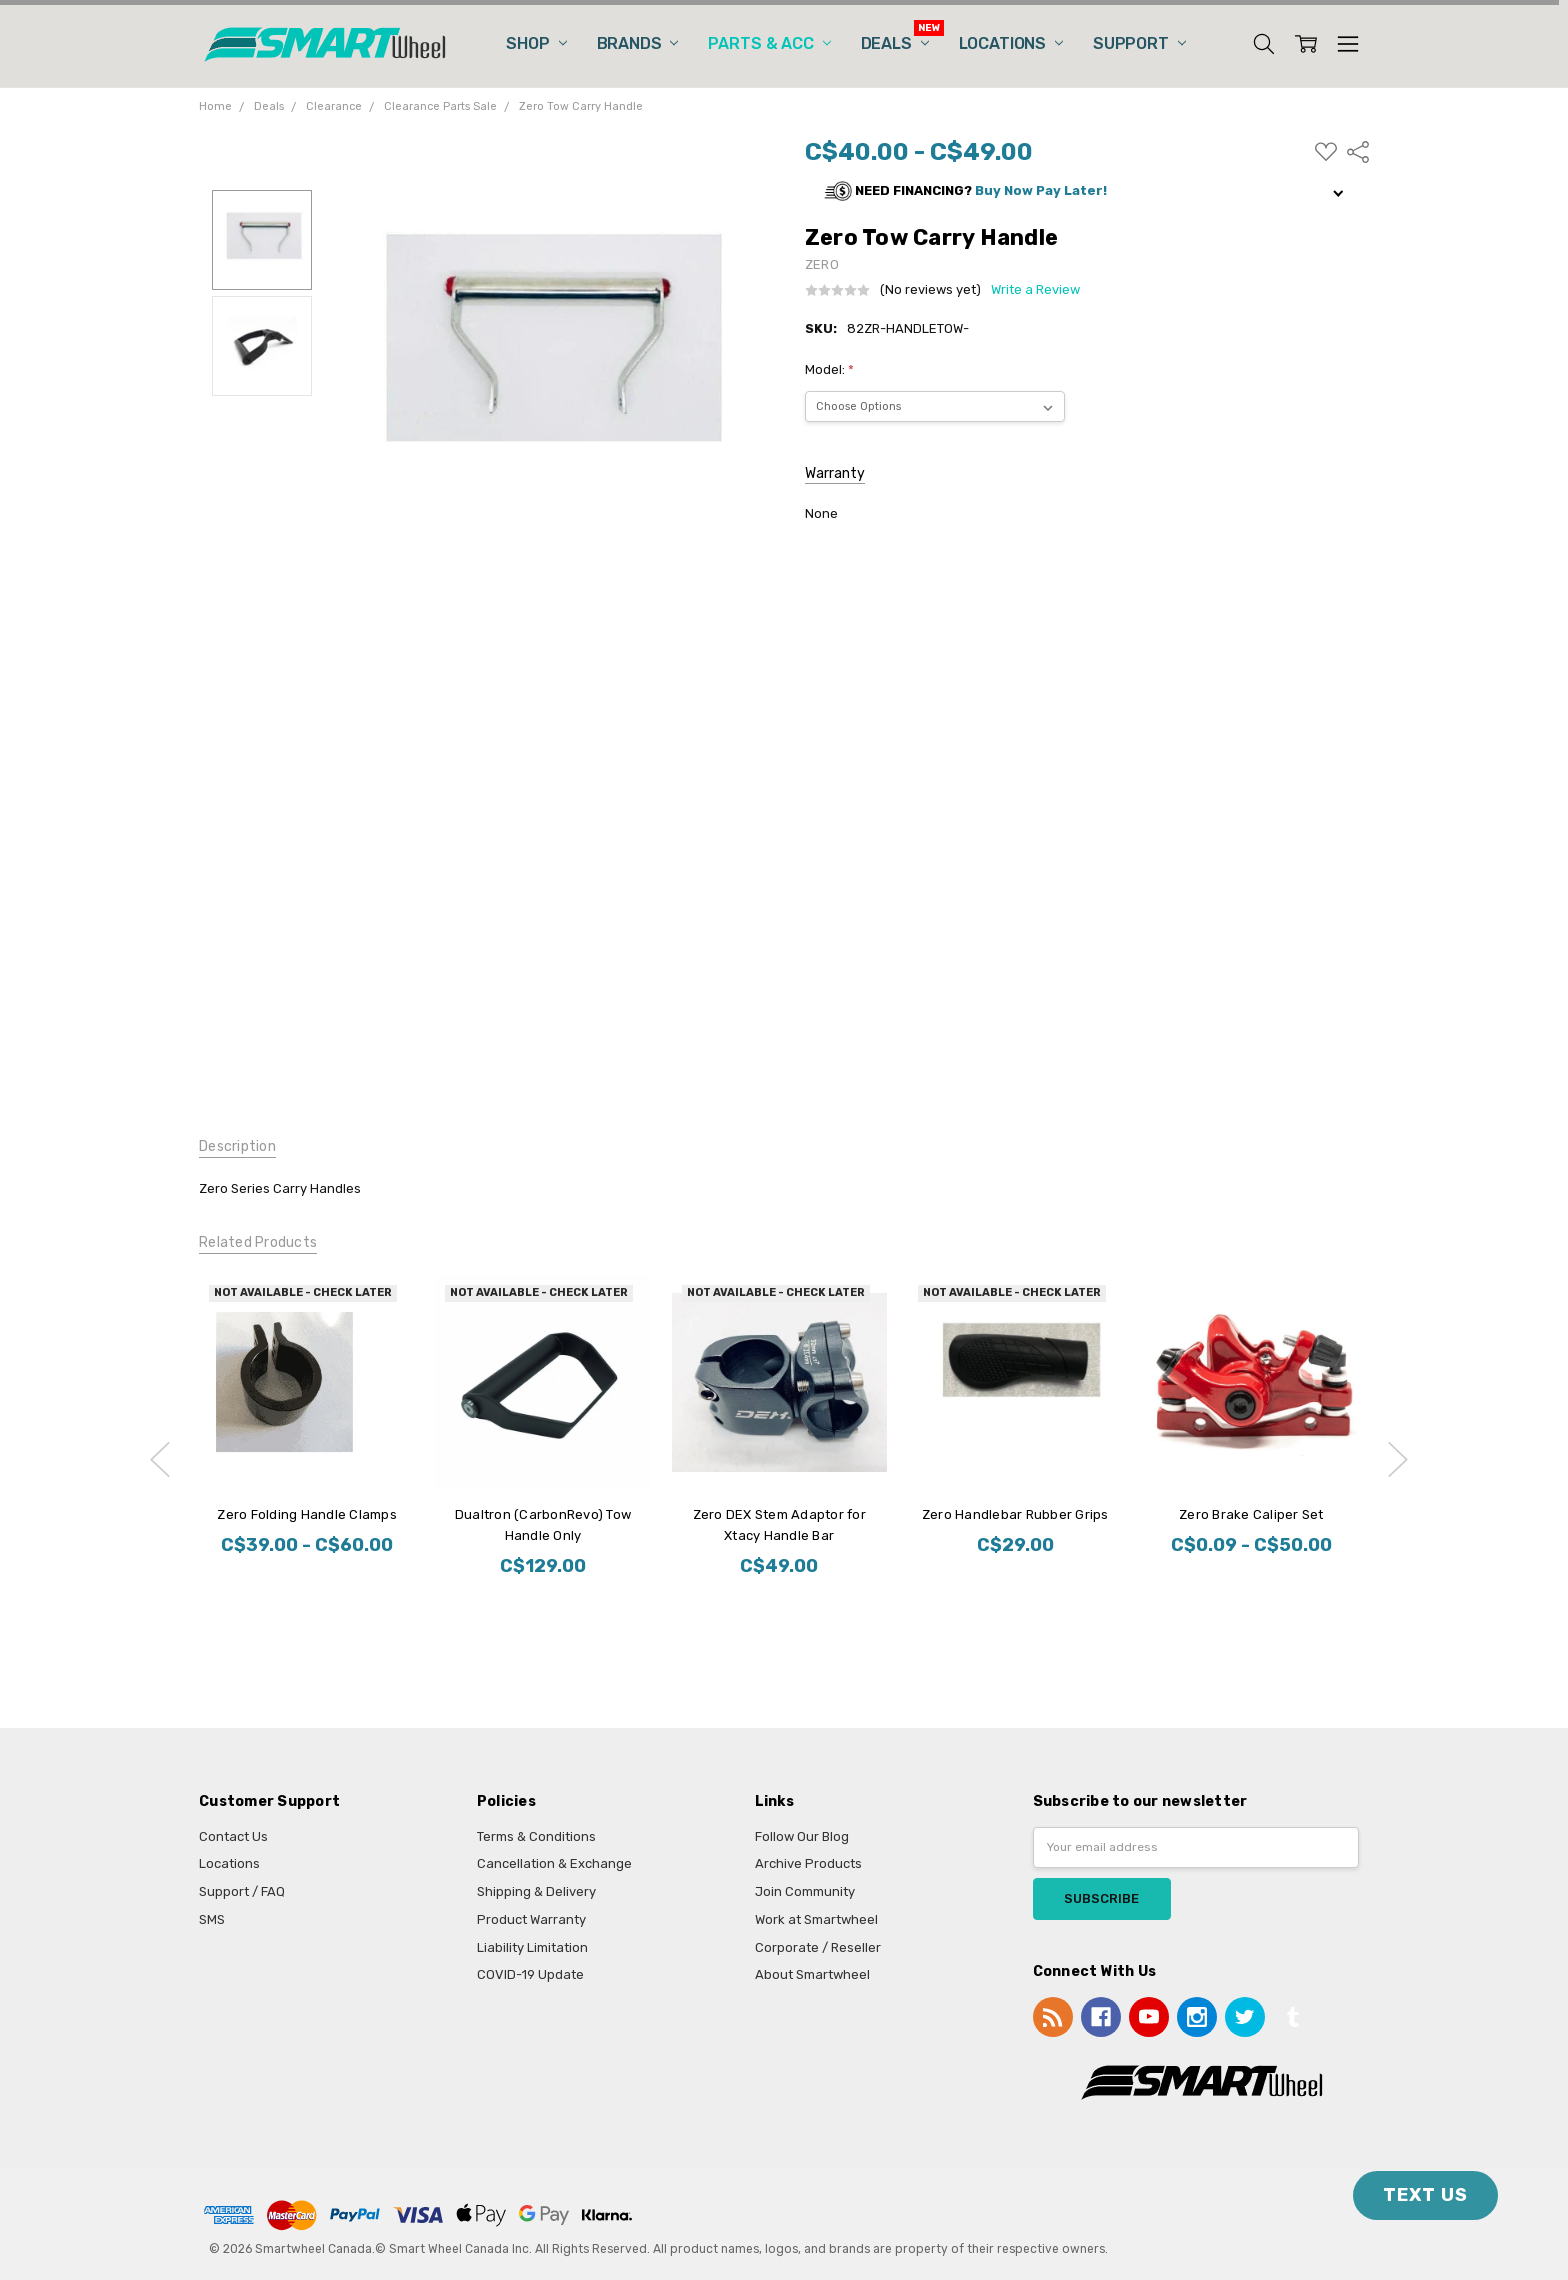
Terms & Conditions (536, 1836)
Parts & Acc (769, 43)
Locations (1011, 43)
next (1398, 1460)
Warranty (835, 473)
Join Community (805, 1891)
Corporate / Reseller (818, 1947)
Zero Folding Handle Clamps (307, 1514)
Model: (829, 369)
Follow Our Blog (802, 1836)
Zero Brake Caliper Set (1251, 1514)
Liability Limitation (532, 1947)
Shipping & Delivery (536, 1891)
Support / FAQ (242, 1891)
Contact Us (233, 1836)
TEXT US (1425, 2195)
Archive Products (808, 1863)
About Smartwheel (812, 1974)
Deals (895, 43)
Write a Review (1035, 290)
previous (160, 1460)
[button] (1087, 191)
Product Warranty (531, 1919)
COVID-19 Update (530, 1974)
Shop (536, 43)
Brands (638, 43)
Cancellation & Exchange (554, 1863)
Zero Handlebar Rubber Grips (1014, 1514)
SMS (212, 1919)
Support (1139, 43)
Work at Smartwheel (816, 1919)
